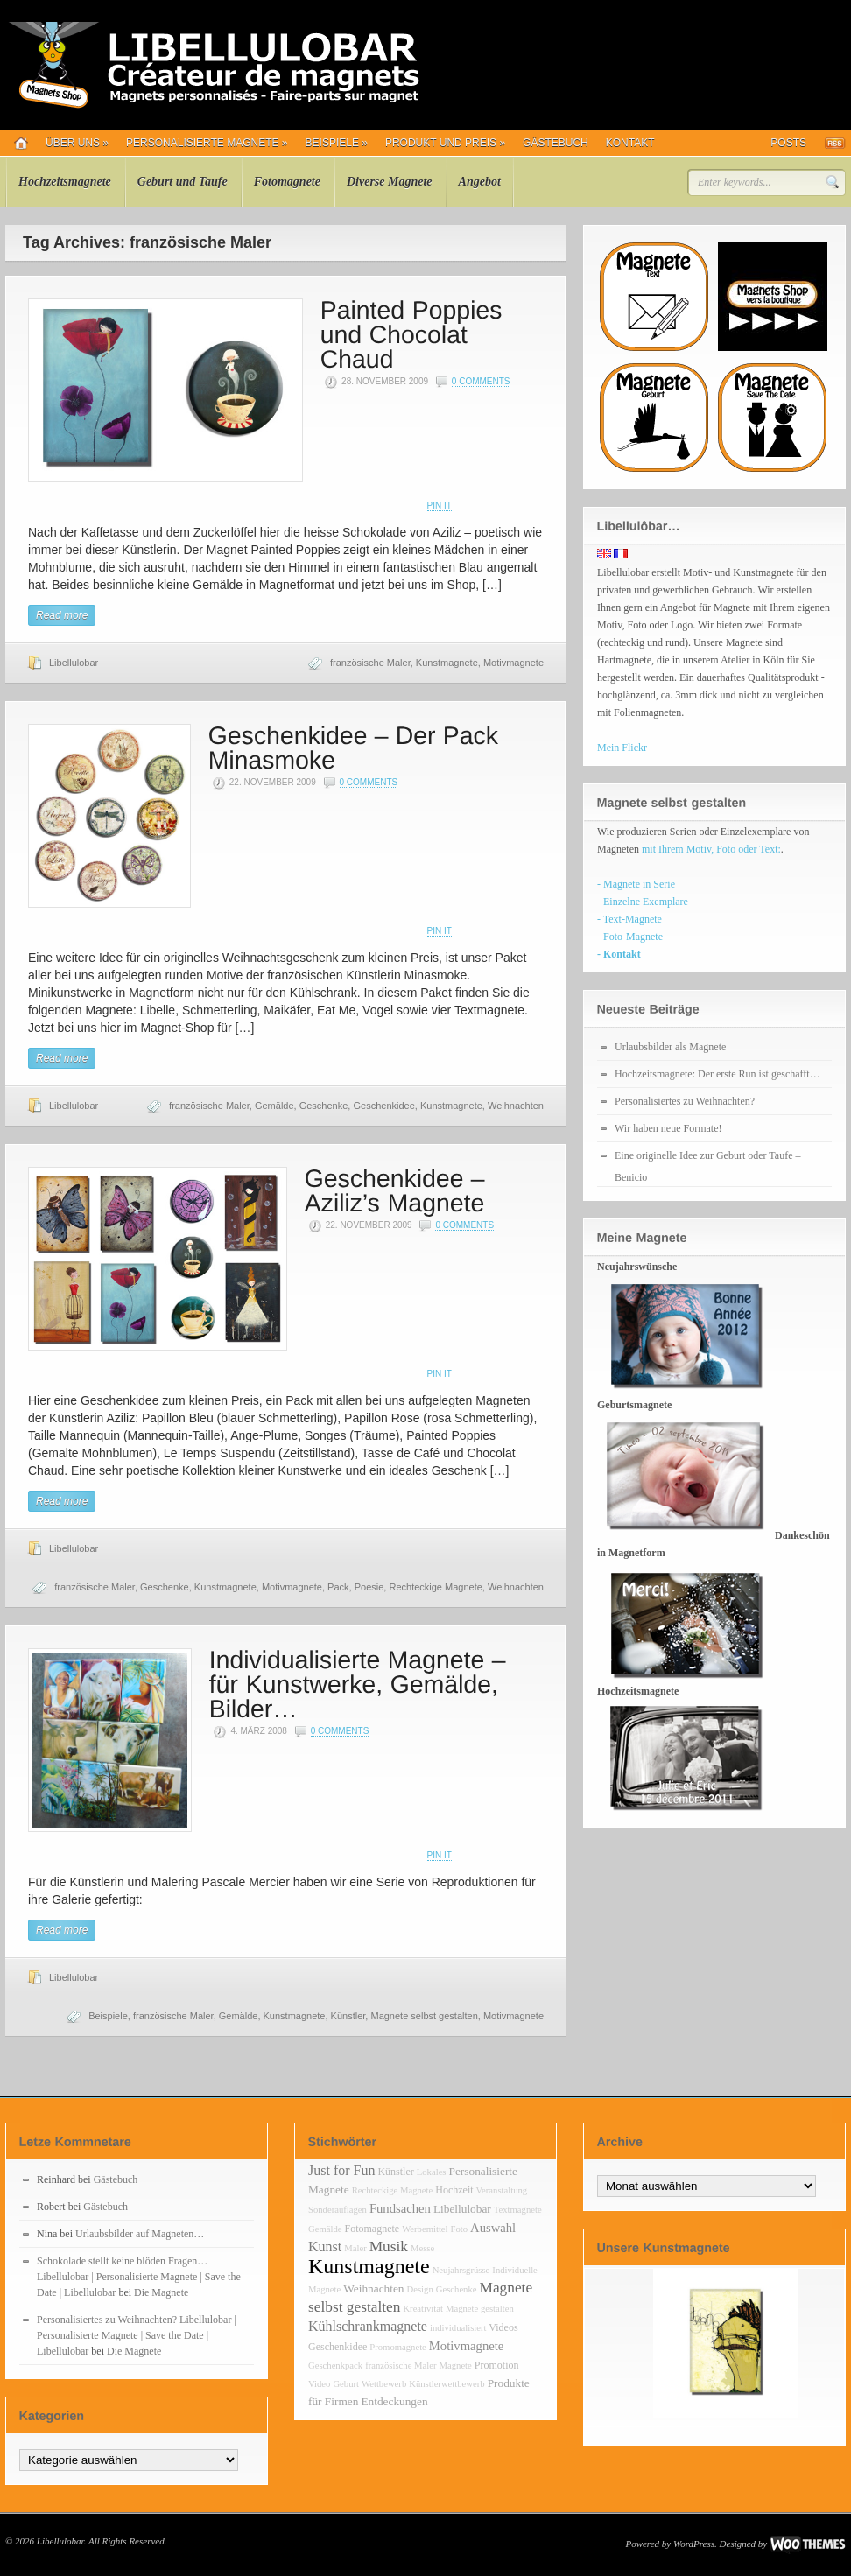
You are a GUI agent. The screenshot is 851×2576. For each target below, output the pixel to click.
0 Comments (481, 381)
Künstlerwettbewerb (446, 2384)
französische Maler (370, 662)
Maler (355, 2248)
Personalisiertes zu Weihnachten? (685, 1101)
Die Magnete (161, 2292)
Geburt (346, 2384)
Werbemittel (424, 2229)
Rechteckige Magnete (435, 1587)
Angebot (480, 181)
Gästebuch (555, 143)
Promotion (497, 2365)
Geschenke (323, 1105)
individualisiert (458, 2328)
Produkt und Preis (445, 143)
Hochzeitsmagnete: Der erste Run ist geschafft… (717, 1074)
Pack (337, 1587)
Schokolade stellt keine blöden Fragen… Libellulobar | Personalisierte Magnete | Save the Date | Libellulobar (139, 2277)
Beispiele (337, 143)
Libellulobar (73, 662)
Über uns (77, 143)
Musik (388, 2246)
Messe (422, 2248)
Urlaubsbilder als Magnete (670, 1047)
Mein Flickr (622, 747)
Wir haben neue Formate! (668, 1128)
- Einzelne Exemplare (642, 901)
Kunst (324, 2246)
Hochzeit (454, 2190)
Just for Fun (341, 2170)
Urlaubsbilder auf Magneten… (139, 2234)
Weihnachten (516, 1105)
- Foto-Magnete (630, 936)
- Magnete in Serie (636, 884)
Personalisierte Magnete (207, 143)
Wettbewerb (384, 2384)
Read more (62, 615)
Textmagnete (518, 2210)
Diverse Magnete (390, 181)
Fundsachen (400, 2208)
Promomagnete (397, 2347)
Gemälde (274, 1105)
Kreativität (423, 2308)
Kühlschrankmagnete (367, 2326)
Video (319, 2384)
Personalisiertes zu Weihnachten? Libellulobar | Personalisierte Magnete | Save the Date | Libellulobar (136, 2335)
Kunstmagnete (447, 662)
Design (420, 2289)
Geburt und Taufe (182, 181)
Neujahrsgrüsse (461, 2270)
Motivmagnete (513, 662)
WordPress (693, 2543)
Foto (459, 2229)
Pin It (439, 505)
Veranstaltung (502, 2190)
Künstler (348, 2016)
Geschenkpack (335, 2365)
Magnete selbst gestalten (423, 2016)
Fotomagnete (287, 181)
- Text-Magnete (629, 919)
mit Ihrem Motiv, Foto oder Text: (711, 849)
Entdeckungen (394, 2401)
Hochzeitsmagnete (64, 181)
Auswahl (493, 2228)
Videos (503, 2327)
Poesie (369, 1587)
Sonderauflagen (337, 2210)
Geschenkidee (383, 1105)
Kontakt (630, 143)
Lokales (432, 2172)
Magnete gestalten (480, 2308)
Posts (788, 143)
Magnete (456, 2365)
